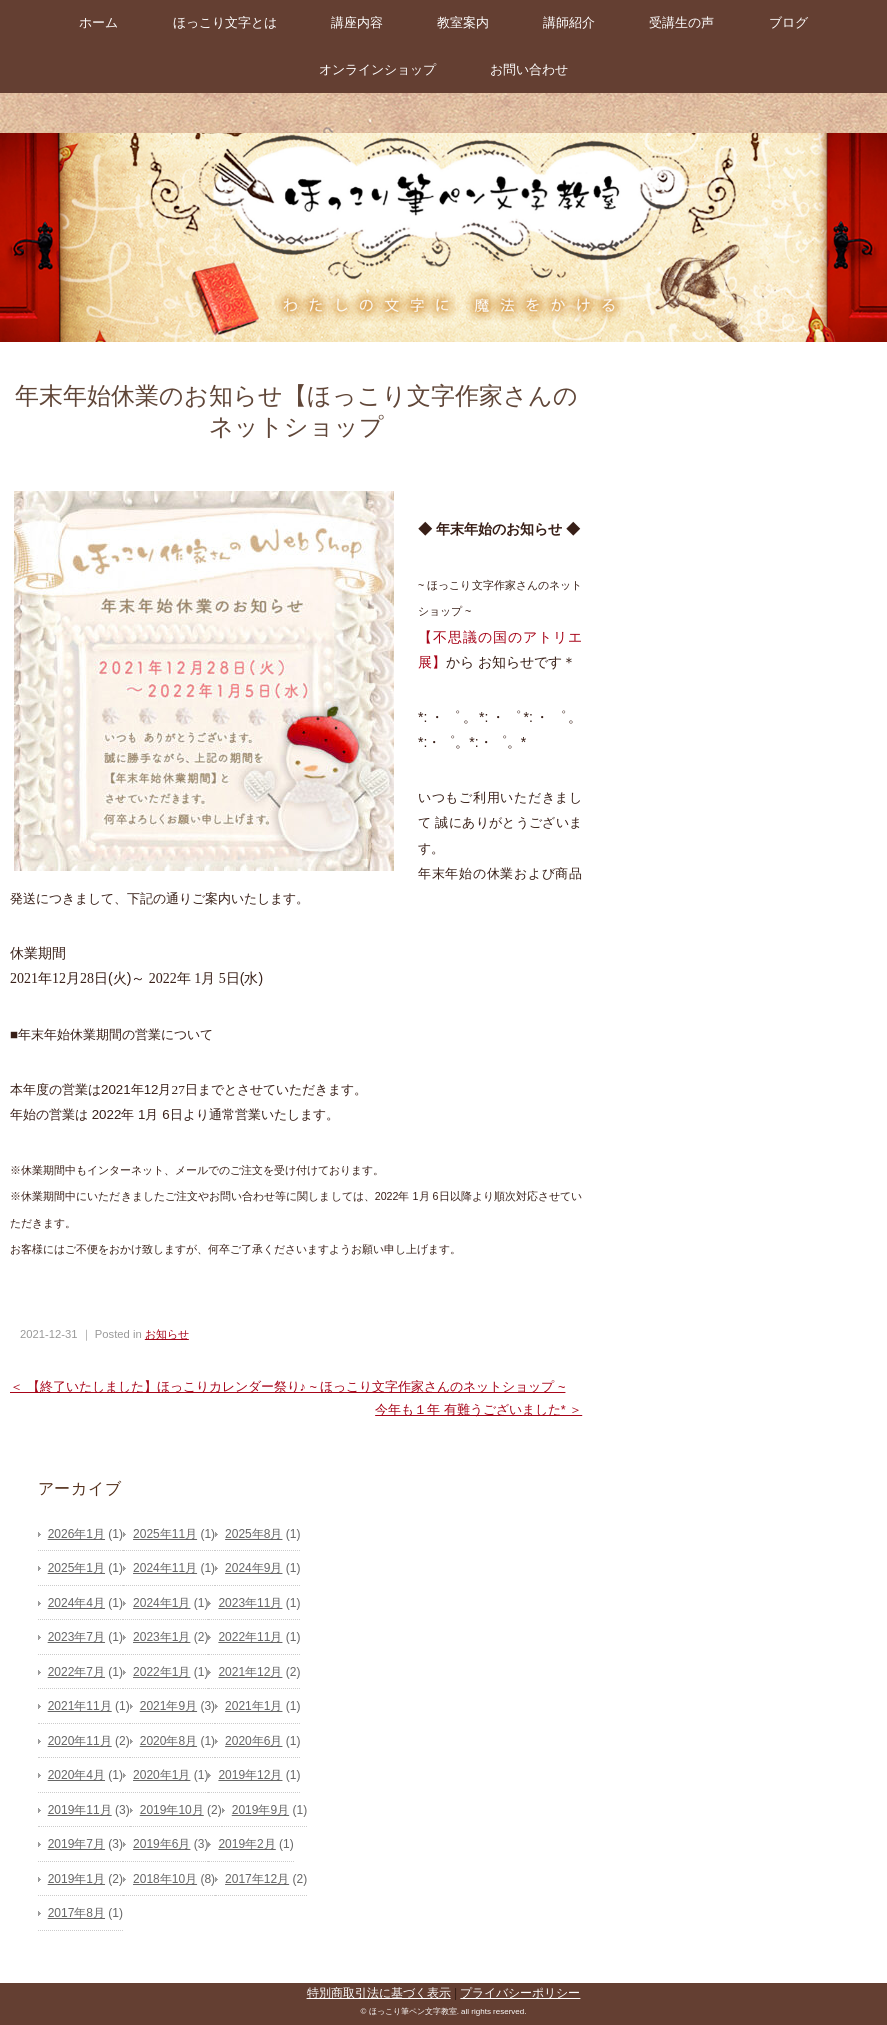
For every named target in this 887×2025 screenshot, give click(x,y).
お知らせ (167, 1334)
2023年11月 (250, 1603)
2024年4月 (76, 1603)
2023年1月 (161, 1637)
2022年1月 (161, 1672)
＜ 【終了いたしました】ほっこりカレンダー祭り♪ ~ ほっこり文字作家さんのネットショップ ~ (287, 1386)
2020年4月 (76, 1775)
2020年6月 (253, 1741)
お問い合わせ (529, 69)
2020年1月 (161, 1775)
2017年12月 (257, 1879)
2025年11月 (165, 1534)
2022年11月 (250, 1637)
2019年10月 (172, 1810)
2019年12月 (250, 1775)
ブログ (788, 22)
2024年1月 (161, 1603)
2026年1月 (76, 1534)
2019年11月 (80, 1810)
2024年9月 (253, 1568)
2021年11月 (80, 1706)
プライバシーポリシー (520, 1993)
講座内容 (357, 22)
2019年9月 (260, 1810)
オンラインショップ (377, 69)
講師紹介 (569, 22)
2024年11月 (165, 1568)
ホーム (98, 22)
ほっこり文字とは (225, 22)
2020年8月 (168, 1741)
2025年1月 (76, 1568)
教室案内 (463, 22)
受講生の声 (681, 22)
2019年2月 (246, 1844)
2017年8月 (76, 1913)
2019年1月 (76, 1879)
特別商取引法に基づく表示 (379, 1993)
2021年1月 (253, 1706)
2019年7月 (76, 1844)
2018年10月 (165, 1879)
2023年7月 (76, 1637)
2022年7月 (76, 1672)
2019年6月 (161, 1844)
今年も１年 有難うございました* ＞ (478, 1409)
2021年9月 (168, 1706)
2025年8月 (253, 1534)
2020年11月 (80, 1741)
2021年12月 (250, 1672)
